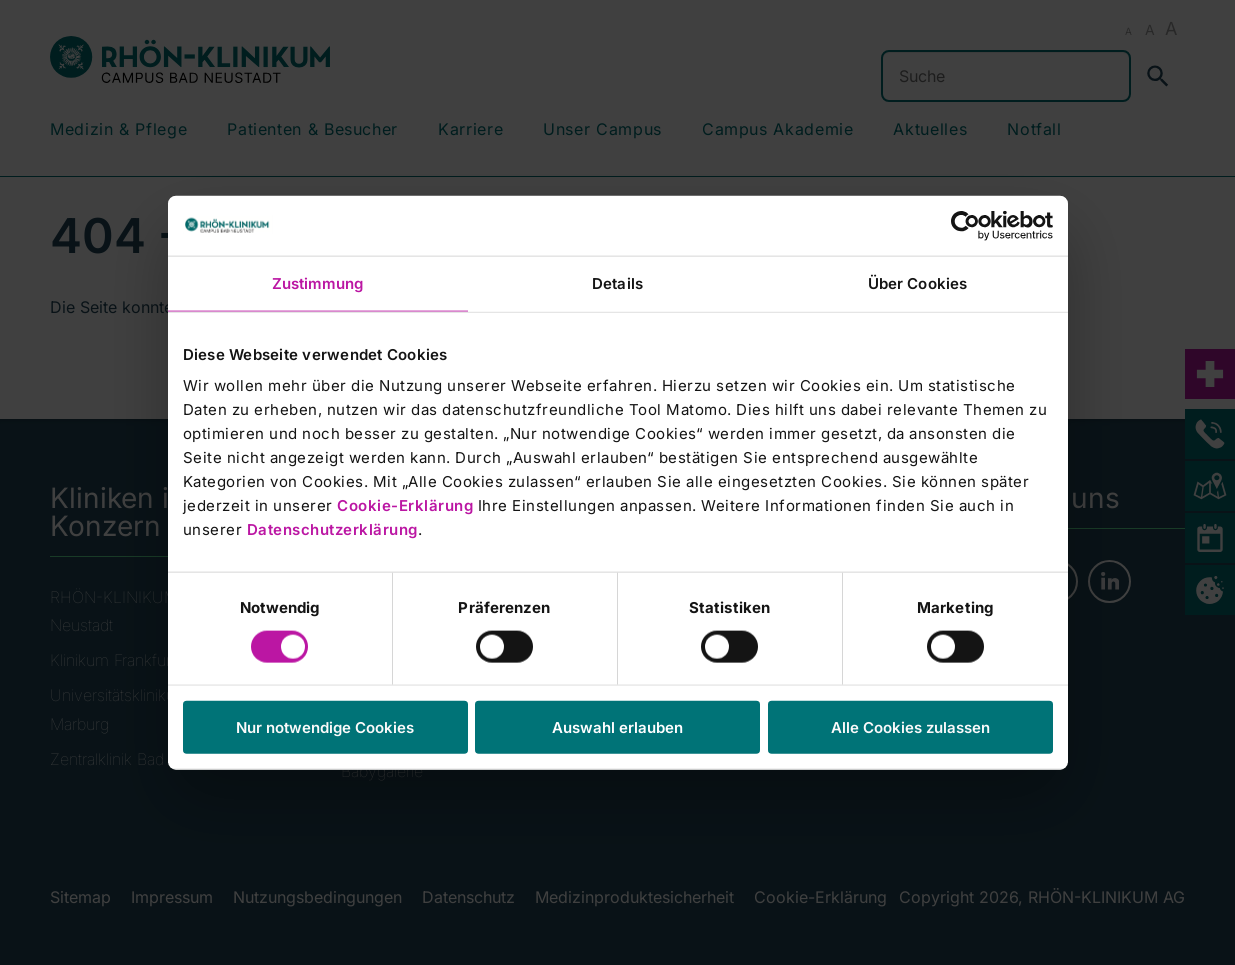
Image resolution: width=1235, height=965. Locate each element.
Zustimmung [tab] (318, 282)
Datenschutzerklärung (332, 529)
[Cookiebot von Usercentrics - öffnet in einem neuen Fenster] (965, 225)
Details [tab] (617, 282)
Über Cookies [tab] (917, 282)
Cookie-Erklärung (405, 505)
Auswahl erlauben (617, 727)
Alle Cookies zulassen (910, 727)
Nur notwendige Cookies (325, 727)
